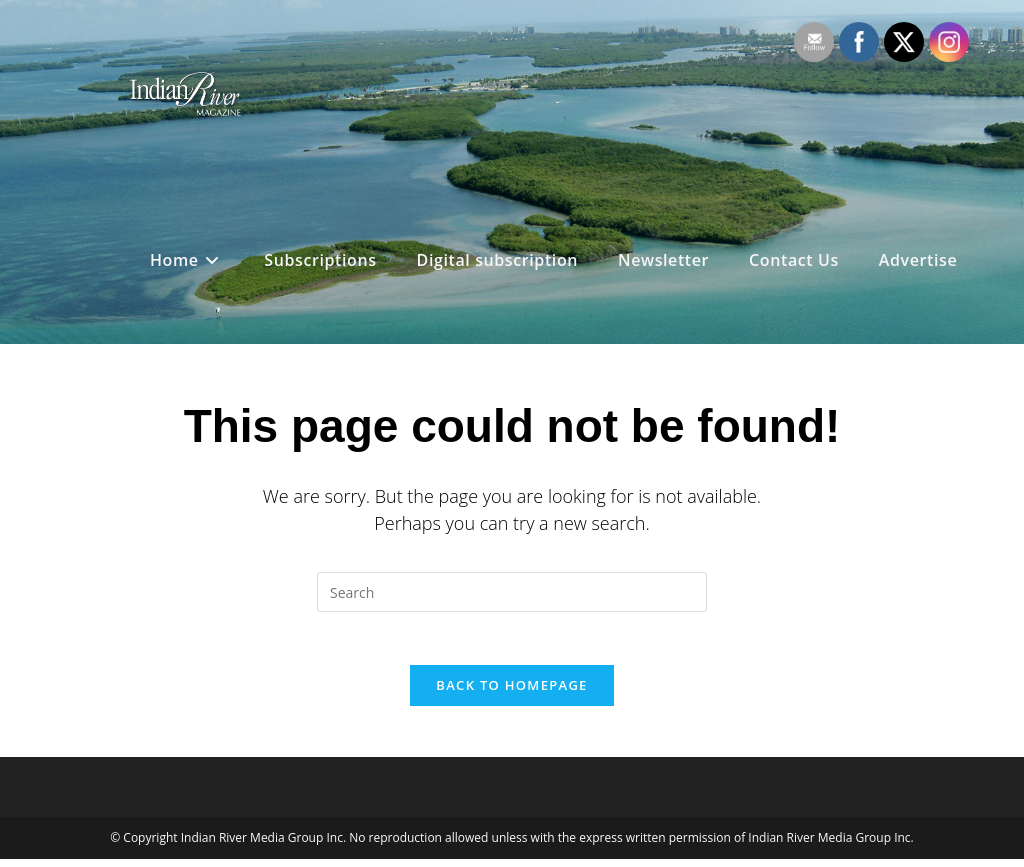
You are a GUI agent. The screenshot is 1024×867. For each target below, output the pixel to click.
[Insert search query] (512, 592)
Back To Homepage (511, 693)
